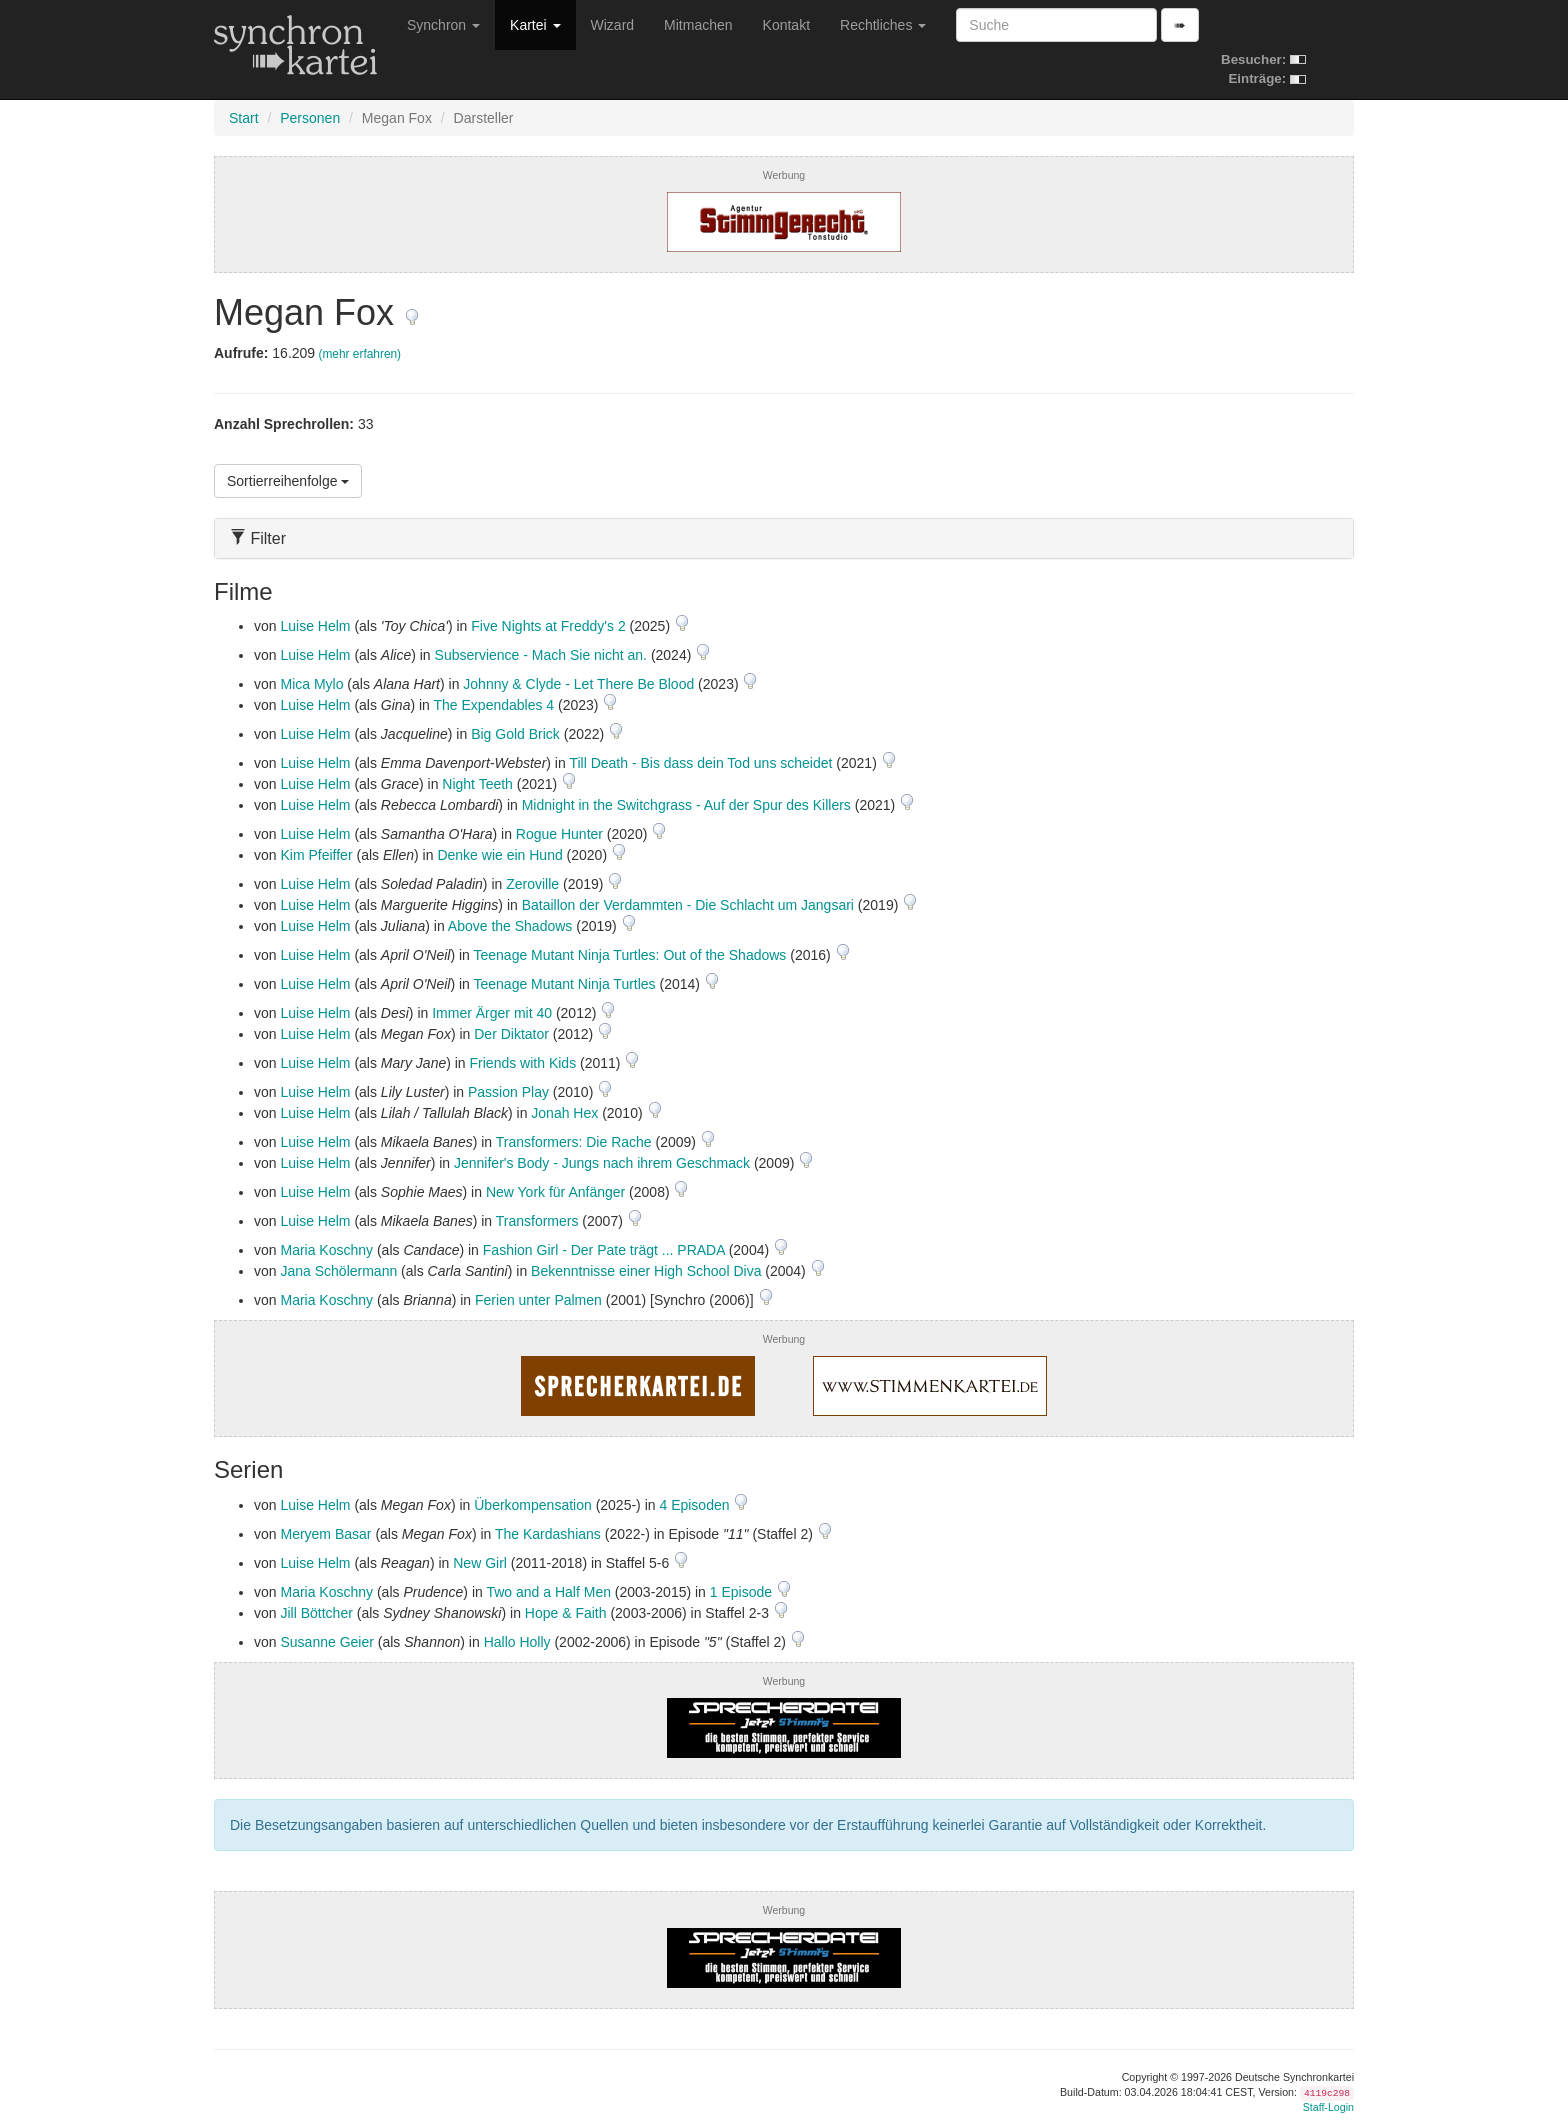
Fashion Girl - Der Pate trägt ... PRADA (604, 1250)
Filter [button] (258, 538)
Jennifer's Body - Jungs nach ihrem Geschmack (602, 1163)
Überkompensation (533, 1505)
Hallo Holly (517, 1642)
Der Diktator (511, 1034)
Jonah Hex (564, 1113)
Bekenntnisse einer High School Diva (646, 1271)
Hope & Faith (566, 1613)
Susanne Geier (326, 1642)
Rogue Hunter (559, 834)
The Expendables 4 (494, 705)
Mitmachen (698, 25)
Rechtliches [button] (883, 25)
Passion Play (508, 1092)
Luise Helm (315, 626)
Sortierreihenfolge (288, 481)
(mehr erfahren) (359, 354)
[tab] (784, 538)
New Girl (480, 1563)
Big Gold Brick (515, 734)
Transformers (537, 1221)
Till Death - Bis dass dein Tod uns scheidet (700, 763)
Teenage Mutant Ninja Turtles (565, 984)
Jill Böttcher (316, 1613)
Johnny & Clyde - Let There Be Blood (578, 684)
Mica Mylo (311, 684)
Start (244, 118)
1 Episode (743, 1592)
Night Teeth (477, 784)
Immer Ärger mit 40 (492, 1013)
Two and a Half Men (548, 1592)
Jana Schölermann (338, 1271)
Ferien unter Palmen (538, 1300)
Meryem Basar (325, 1534)
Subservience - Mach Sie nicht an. (541, 655)
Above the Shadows (510, 926)
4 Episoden (696, 1505)
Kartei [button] (535, 25)
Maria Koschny (326, 1250)
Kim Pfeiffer (316, 855)
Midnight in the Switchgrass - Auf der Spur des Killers (686, 805)
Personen (310, 118)
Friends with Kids (523, 1063)
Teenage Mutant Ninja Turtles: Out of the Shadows (630, 955)
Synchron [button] (443, 25)
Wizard (613, 25)
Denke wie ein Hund (499, 855)
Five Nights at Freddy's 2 (548, 626)
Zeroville (532, 884)
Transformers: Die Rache (574, 1142)
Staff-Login (1328, 2107)
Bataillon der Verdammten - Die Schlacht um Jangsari (688, 905)
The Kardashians (548, 1534)
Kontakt (786, 25)
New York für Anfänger (555, 1192)
